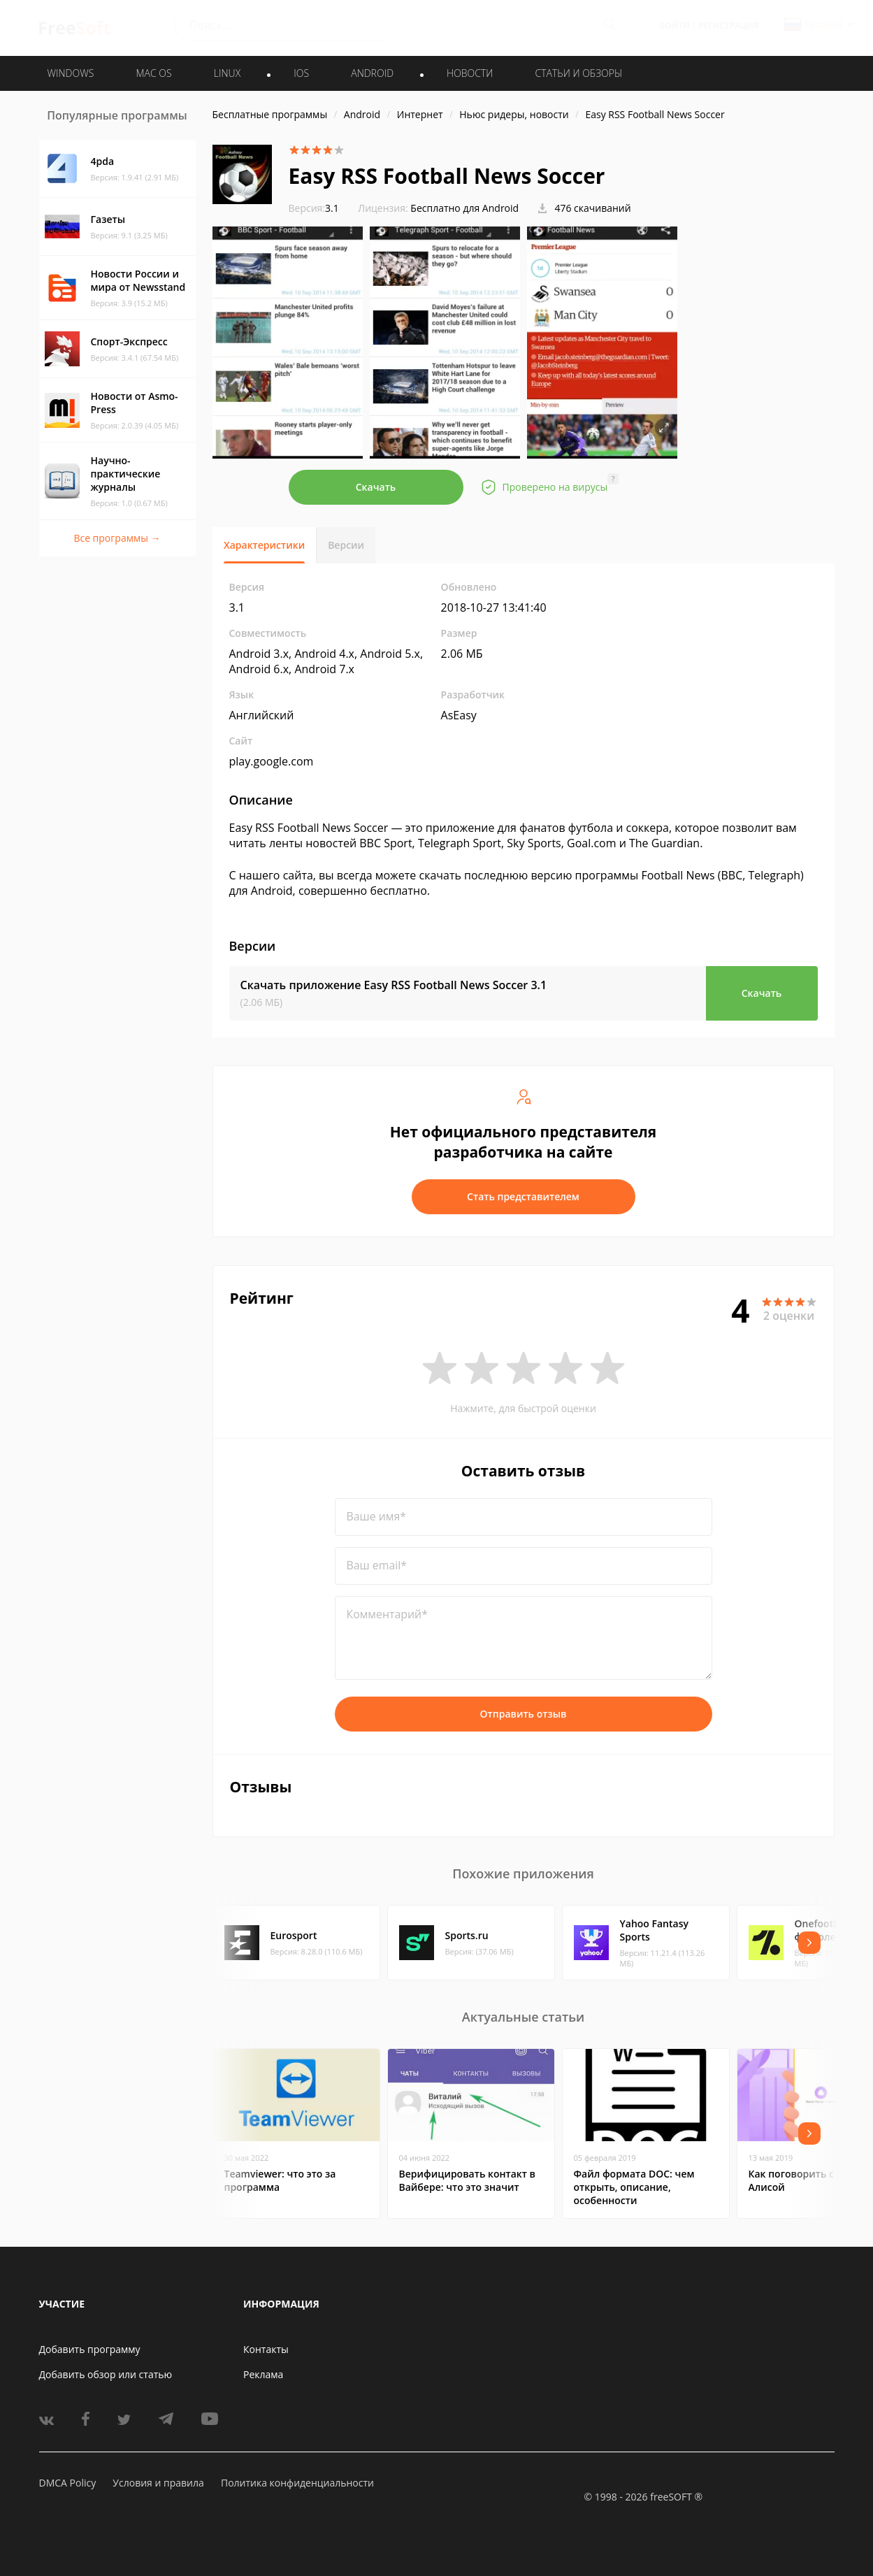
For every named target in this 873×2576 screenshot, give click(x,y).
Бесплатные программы (270, 114)
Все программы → (116, 538)
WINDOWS (71, 73)
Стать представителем (523, 1196)
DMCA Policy (67, 2482)
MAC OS (153, 73)
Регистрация (728, 25)
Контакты (266, 2349)
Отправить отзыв (523, 1713)
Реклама (263, 2374)
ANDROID (372, 73)
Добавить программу (89, 2349)
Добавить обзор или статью (106, 2374)
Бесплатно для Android (464, 208)
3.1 (314, 208)
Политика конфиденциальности (297, 2482)
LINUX (227, 73)
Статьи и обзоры (579, 73)
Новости (470, 73)
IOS (301, 73)
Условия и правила (158, 2482)
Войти (675, 25)
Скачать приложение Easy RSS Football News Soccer (393, 985)
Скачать (376, 487)
